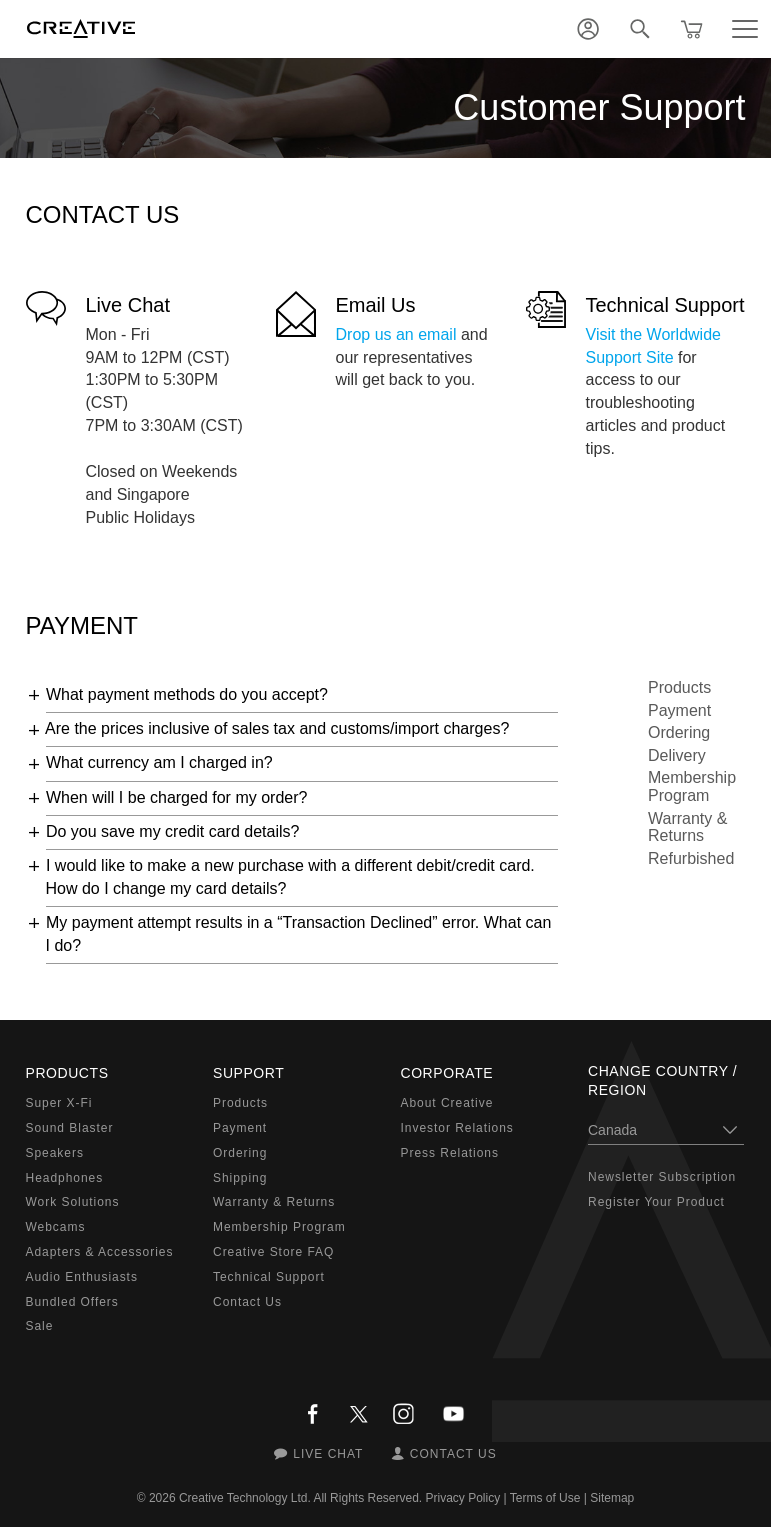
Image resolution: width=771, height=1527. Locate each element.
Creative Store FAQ (273, 1252)
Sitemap (612, 1498)
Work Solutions (73, 1202)
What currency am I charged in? (159, 762)
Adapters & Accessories (100, 1252)
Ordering (679, 732)
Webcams (56, 1227)
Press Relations (450, 1153)
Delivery (677, 755)
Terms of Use (545, 1498)
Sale (40, 1326)
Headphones (65, 1178)
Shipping (240, 1178)
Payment (679, 710)
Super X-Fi (59, 1103)
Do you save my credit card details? (172, 831)
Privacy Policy (463, 1498)
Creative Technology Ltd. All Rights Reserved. (300, 1498)
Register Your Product (656, 1202)
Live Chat (128, 305)
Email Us (376, 305)
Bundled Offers (72, 1302)
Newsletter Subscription (662, 1177)
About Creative (447, 1103)
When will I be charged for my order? (176, 797)
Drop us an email (396, 334)
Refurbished (691, 858)
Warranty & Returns (687, 827)
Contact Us (247, 1302)
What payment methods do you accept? (187, 694)
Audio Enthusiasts (82, 1277)
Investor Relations (457, 1128)
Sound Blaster (70, 1128)
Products (679, 687)
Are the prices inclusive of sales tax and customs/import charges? (277, 728)
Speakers (55, 1153)
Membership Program (692, 786)
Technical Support (665, 305)
